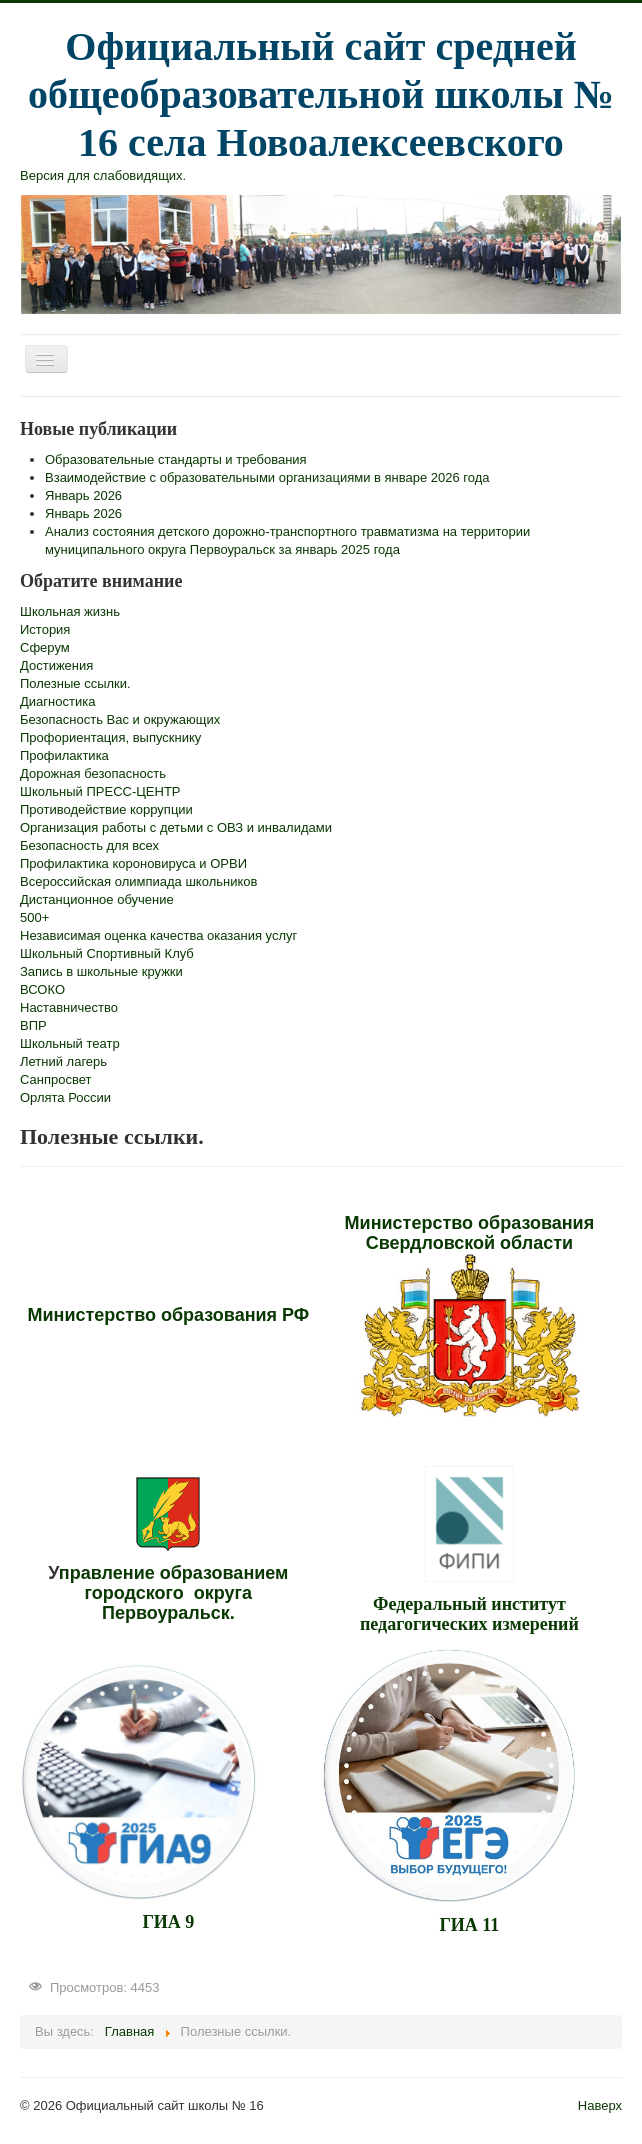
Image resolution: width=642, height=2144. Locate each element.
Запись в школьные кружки (101, 971)
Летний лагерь (63, 1061)
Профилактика (64, 755)
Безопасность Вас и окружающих (120, 719)
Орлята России (65, 1097)
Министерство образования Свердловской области (470, 1233)
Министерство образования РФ (169, 1315)
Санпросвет (55, 1079)
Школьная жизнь (70, 611)
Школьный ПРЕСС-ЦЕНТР (100, 791)
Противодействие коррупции (106, 809)
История (45, 629)
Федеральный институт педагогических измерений (469, 1614)
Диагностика (57, 701)
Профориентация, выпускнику (110, 737)
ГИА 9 (168, 1922)
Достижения (56, 665)
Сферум (45, 647)
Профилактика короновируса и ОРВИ (133, 863)
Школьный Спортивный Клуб (107, 953)
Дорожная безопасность (93, 773)
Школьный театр (70, 1043)
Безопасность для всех (89, 845)
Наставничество (69, 1007)
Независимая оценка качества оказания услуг (158, 935)
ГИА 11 (469, 1925)
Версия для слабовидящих (101, 175)
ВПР (33, 1025)
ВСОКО (42, 989)
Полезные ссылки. (75, 683)
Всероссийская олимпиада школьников (138, 881)
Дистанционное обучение (97, 899)
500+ (34, 917)
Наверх (600, 2105)
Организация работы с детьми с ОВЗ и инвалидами (176, 827)
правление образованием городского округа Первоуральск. (174, 1593)
